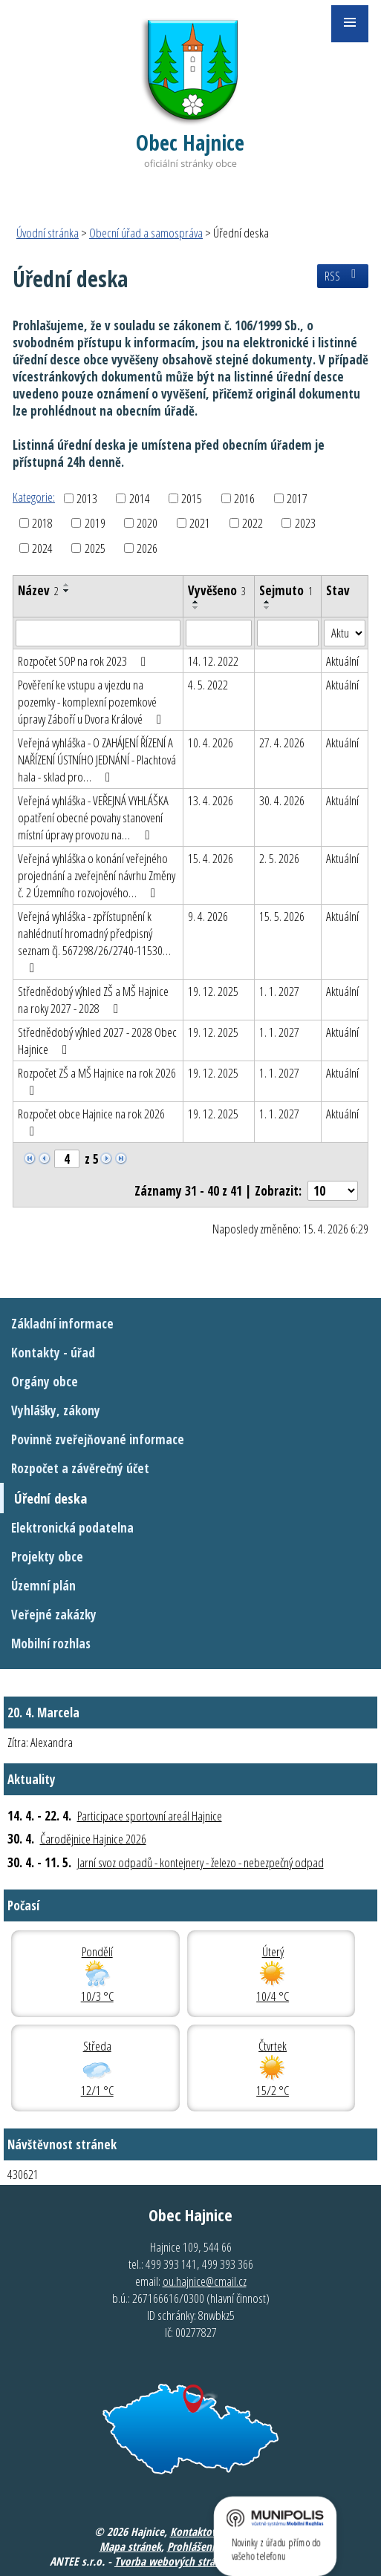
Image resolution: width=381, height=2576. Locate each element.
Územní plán (43, 1585)
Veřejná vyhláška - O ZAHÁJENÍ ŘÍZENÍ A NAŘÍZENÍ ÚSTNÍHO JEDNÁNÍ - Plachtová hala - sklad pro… (97, 759)
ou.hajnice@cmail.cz (205, 2281)
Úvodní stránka (47, 232)
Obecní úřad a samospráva (146, 232)
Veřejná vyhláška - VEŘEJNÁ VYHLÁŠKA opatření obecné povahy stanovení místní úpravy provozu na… (93, 817)
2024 (42, 548)
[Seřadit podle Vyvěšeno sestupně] (196, 608)
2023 (305, 522)
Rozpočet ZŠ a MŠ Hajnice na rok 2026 (97, 1080)
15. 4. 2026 (210, 858)
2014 (139, 498)
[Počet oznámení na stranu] (332, 1191)
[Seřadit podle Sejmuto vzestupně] (267, 602)
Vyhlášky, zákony (55, 1410)
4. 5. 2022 (208, 684)
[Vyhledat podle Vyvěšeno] (219, 633)
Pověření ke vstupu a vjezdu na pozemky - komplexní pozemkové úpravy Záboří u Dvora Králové (92, 701)
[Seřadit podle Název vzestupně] (67, 585)
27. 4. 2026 (282, 742)
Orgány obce (44, 1381)
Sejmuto (286, 590)
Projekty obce (47, 1556)
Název (38, 590)
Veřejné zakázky (54, 1614)
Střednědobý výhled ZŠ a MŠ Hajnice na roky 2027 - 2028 (93, 1000)
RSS (343, 276)
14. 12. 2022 (213, 660)
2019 (95, 522)
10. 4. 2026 (210, 742)
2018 (42, 522)
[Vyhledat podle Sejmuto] (288, 633)
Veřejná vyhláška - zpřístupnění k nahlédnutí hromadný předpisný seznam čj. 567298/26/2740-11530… (94, 941)
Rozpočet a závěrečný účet (80, 1468)
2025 (95, 548)
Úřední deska (50, 1498)
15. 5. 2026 (282, 916)
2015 (191, 498)
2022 (252, 522)
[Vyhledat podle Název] (98, 633)
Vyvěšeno (217, 590)
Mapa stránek (130, 2546)
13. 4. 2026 (210, 800)
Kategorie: (34, 496)
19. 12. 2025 (213, 991)
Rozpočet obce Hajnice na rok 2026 (91, 1121)
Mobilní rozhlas (51, 1643)
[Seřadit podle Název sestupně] (67, 591)
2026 (147, 548)
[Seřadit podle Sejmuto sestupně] (267, 608)
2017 (297, 498)
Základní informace (62, 1323)
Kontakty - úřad (53, 1352)
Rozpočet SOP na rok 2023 (85, 660)
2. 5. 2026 (279, 858)
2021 (199, 522)
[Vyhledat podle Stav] (344, 633)
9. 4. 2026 (208, 916)
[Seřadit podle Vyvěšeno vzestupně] (196, 602)
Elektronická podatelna (72, 1527)
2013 (86, 498)
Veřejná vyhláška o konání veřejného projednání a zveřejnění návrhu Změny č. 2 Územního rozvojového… (96, 875)
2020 (147, 522)
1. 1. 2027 (279, 991)
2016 (244, 498)
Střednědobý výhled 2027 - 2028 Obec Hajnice (97, 1040)
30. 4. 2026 (282, 800)
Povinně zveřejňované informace (97, 1439)
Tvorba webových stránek (172, 2561)
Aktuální (342, 660)
